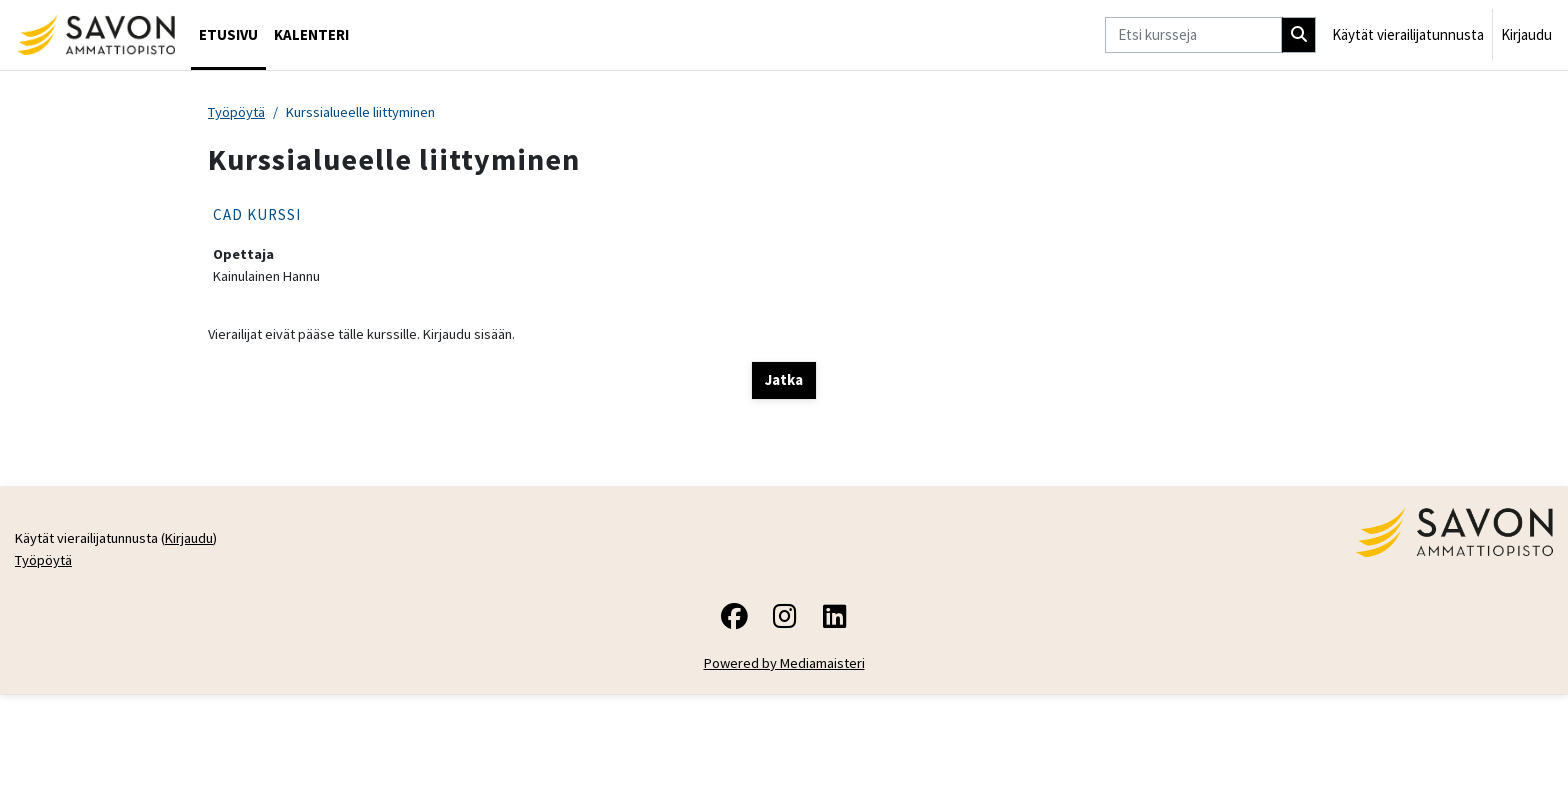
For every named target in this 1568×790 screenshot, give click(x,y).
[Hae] (1299, 35)
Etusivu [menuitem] (228, 34)
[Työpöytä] (95, 35)
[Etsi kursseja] (1193, 35)
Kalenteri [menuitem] (311, 34)
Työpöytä (238, 112)
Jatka (784, 382)
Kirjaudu (1526, 34)
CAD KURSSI (257, 215)
